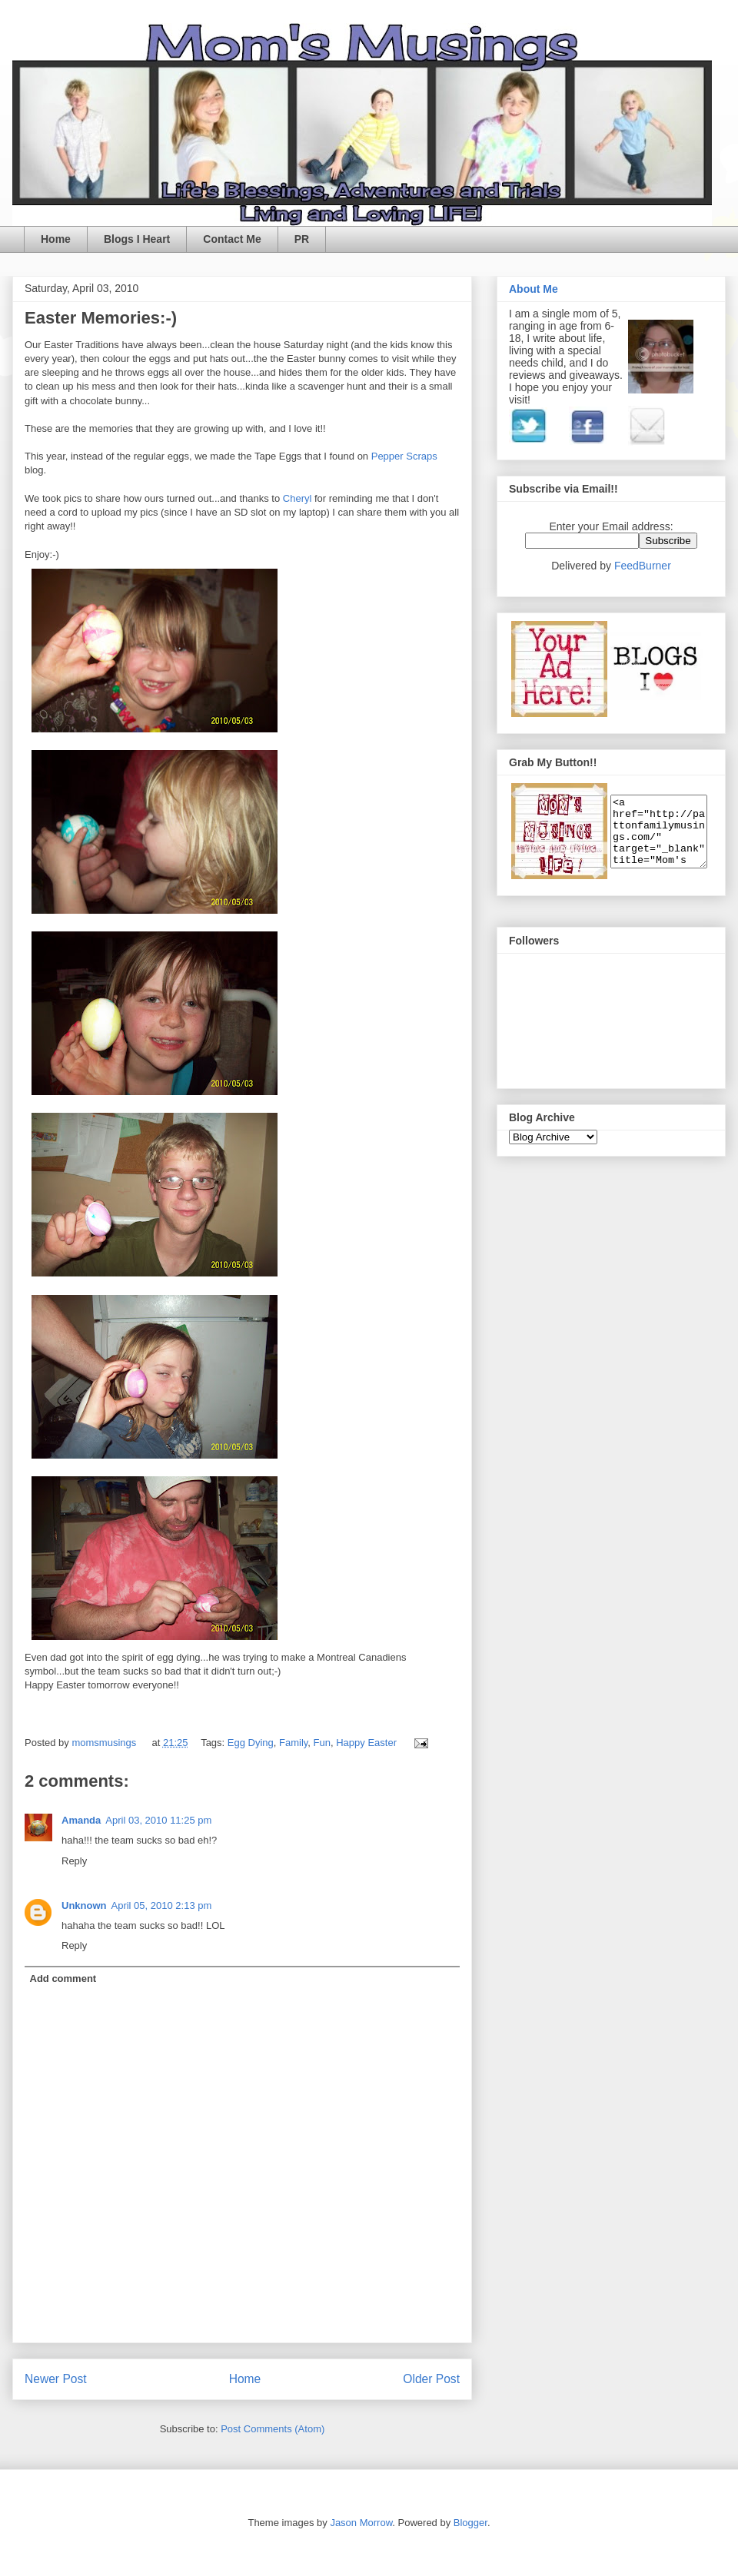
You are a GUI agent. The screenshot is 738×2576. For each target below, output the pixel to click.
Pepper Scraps (404, 456)
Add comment (63, 1978)
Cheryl (298, 498)
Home (56, 239)
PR (301, 239)
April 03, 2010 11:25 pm (158, 1820)
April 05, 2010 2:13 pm (161, 1905)
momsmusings (104, 1742)
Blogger (470, 2522)
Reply (74, 1861)
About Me (533, 289)
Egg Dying (251, 1742)
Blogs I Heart (137, 239)
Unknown (84, 1905)
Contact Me (232, 239)
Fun (322, 1742)
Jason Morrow (361, 2522)
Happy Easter (366, 1742)
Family (293, 1742)
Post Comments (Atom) (272, 2429)
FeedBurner (642, 565)
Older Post (431, 2378)
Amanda (81, 1820)
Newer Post (56, 2378)
